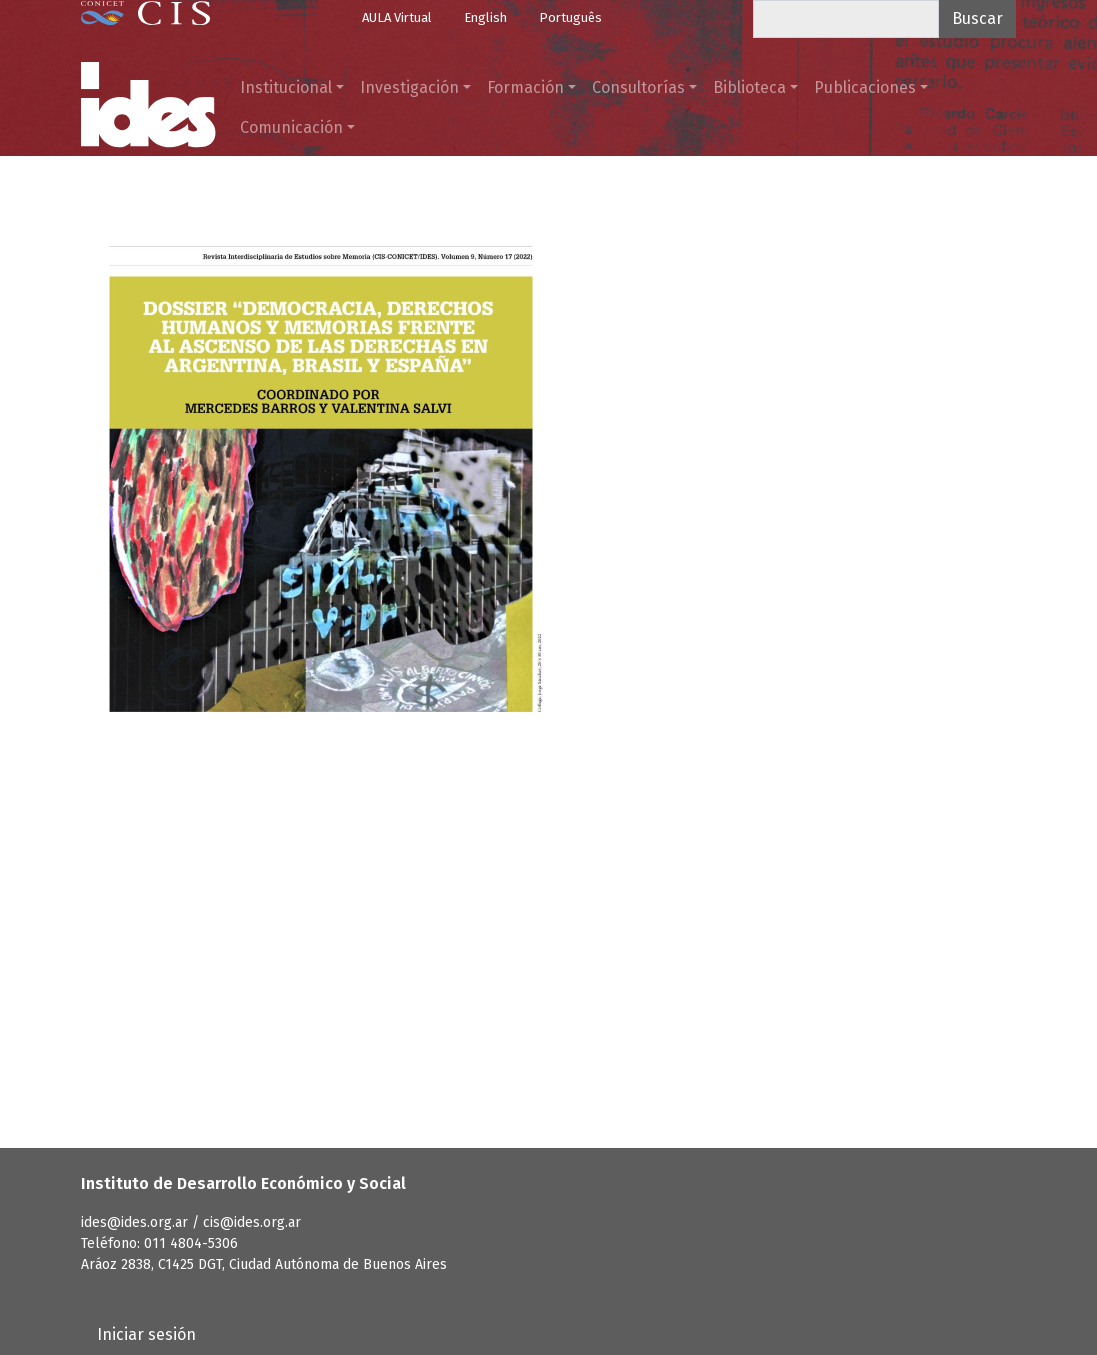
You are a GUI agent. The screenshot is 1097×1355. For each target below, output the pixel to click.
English (485, 17)
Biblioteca (749, 87)
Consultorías (638, 87)
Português (570, 17)
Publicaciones (865, 87)
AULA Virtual (397, 17)
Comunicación (291, 127)
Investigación (409, 87)
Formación (525, 87)
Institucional (286, 87)
